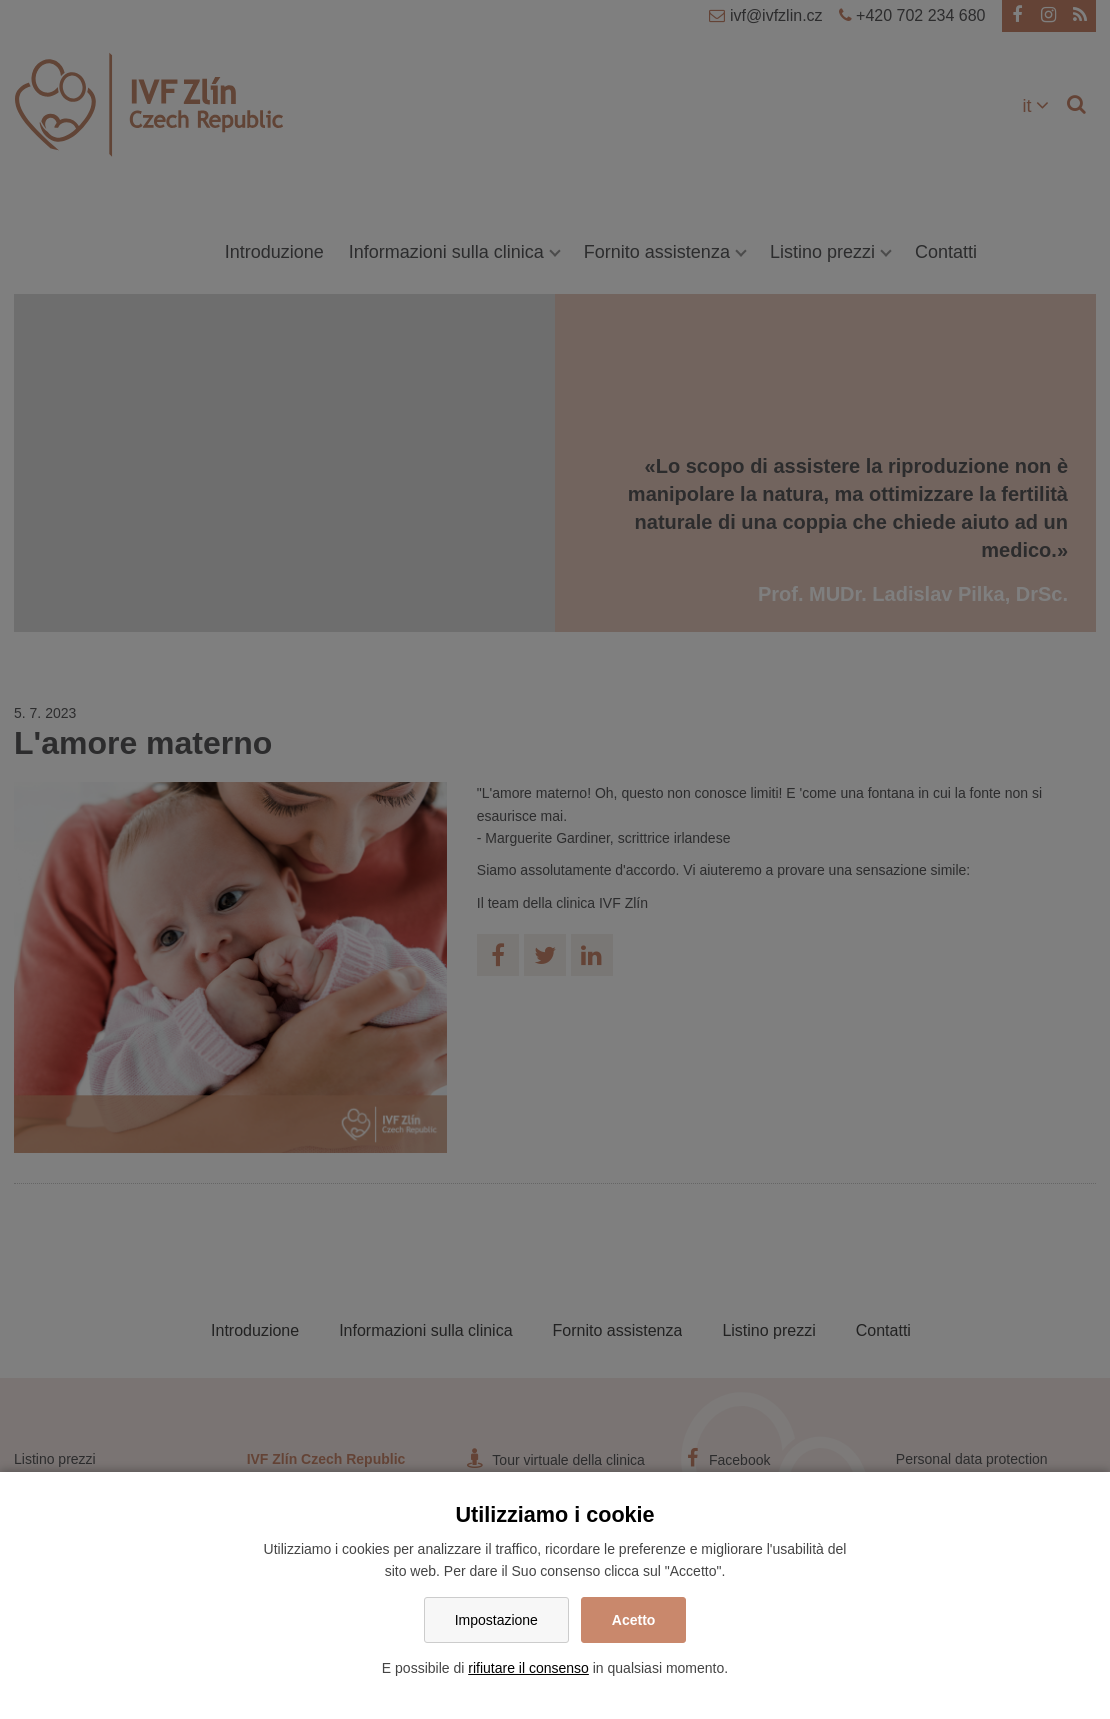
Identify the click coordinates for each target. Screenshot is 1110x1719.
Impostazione (496, 1620)
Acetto (634, 1620)
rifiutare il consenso (528, 1668)
